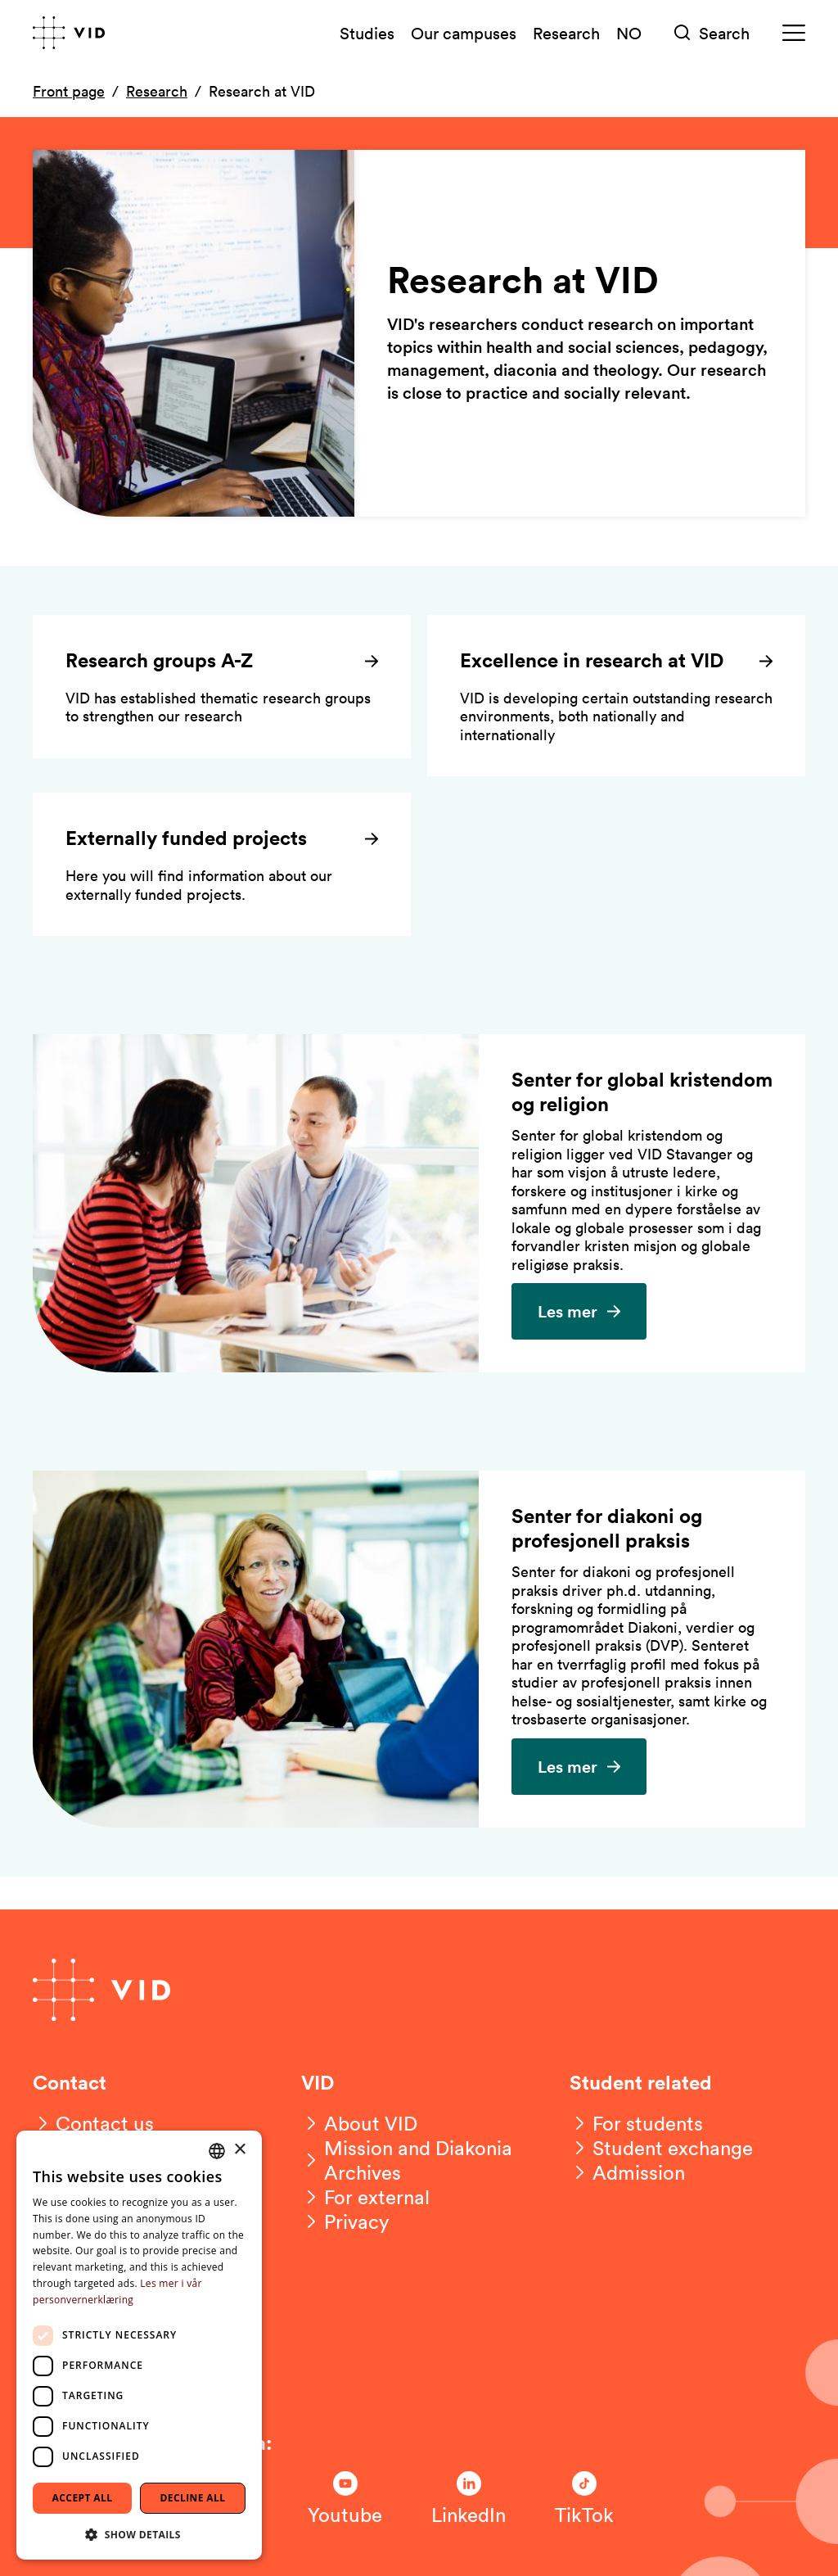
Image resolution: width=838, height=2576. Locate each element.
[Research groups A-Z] (222, 686)
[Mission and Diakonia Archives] (419, 2160)
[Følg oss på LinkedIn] (468, 2499)
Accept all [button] (82, 2498)
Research (566, 32)
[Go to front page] (69, 32)
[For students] (636, 2123)
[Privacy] (345, 2221)
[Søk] (712, 33)
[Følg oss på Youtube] (345, 2499)
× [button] (239, 2150)
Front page (69, 91)
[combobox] (217, 2151)
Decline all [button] (193, 2498)
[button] (139, 2533)
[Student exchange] (661, 2147)
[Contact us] (93, 2123)
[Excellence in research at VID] (616, 696)
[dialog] (139, 2345)
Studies (367, 32)
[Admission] (627, 2172)
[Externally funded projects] (222, 864)
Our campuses (463, 32)
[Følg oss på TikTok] (584, 2499)
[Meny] (793, 33)
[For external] (365, 2197)
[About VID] (359, 2123)
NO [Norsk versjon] (629, 32)
